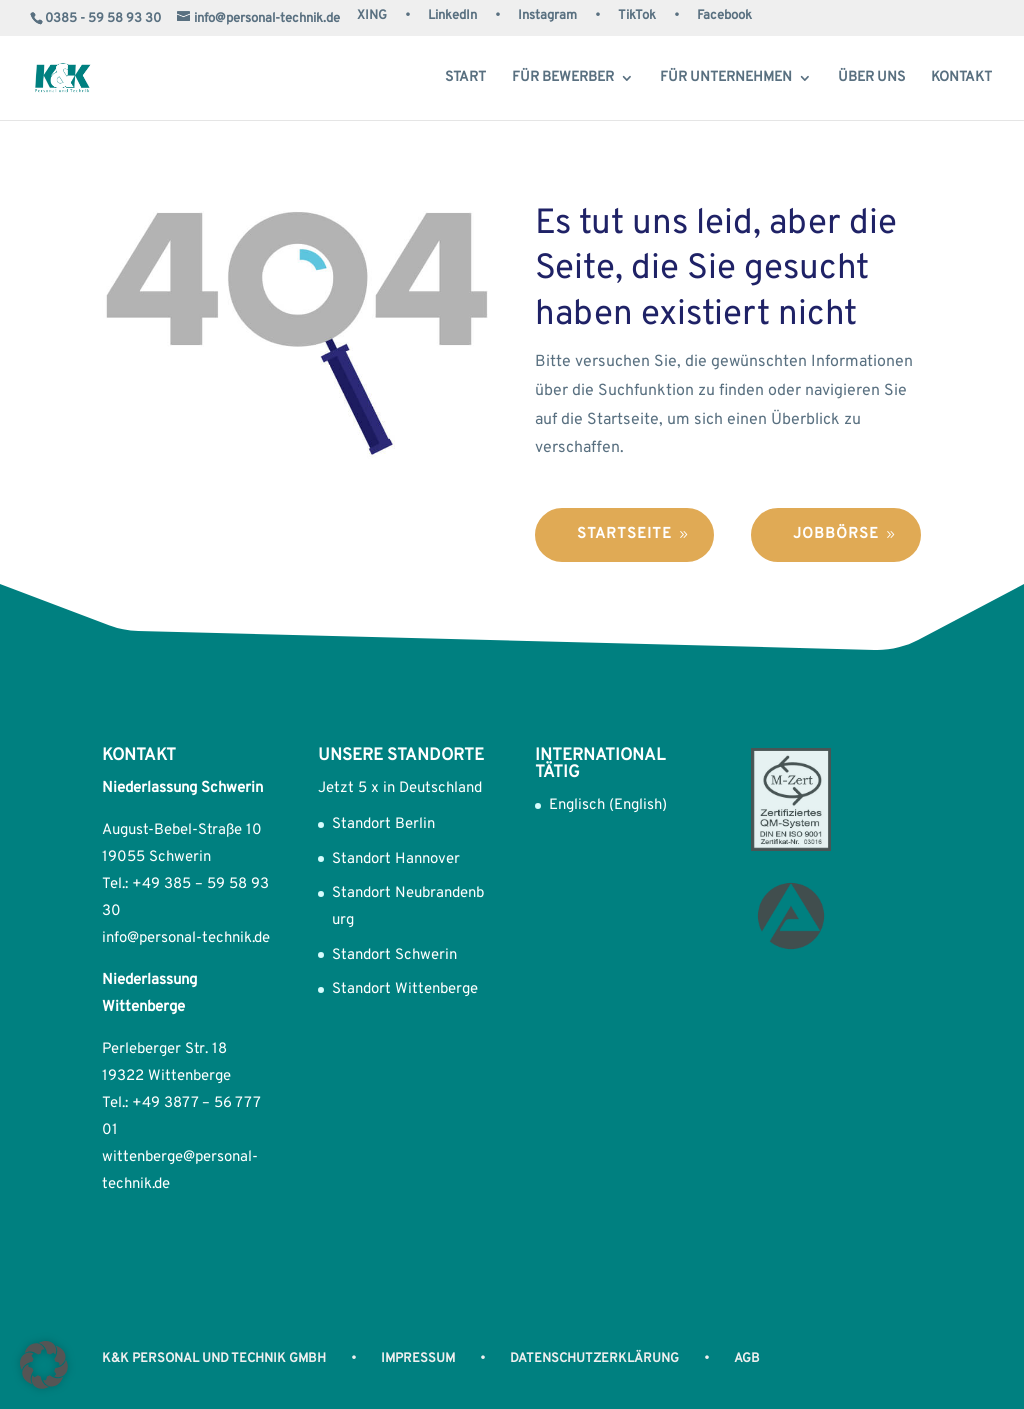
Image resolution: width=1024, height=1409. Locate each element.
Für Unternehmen (726, 78)
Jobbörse (836, 534)
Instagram (547, 17)
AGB (747, 1359)
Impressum (418, 1359)
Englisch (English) (608, 805)
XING (372, 17)
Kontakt (961, 78)
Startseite (624, 534)
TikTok (637, 17)
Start (465, 78)
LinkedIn (452, 17)
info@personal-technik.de (186, 938)
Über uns (871, 78)
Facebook (724, 17)
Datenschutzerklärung (594, 1359)
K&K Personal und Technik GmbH (214, 1359)
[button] (44, 1365)
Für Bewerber (563, 78)
